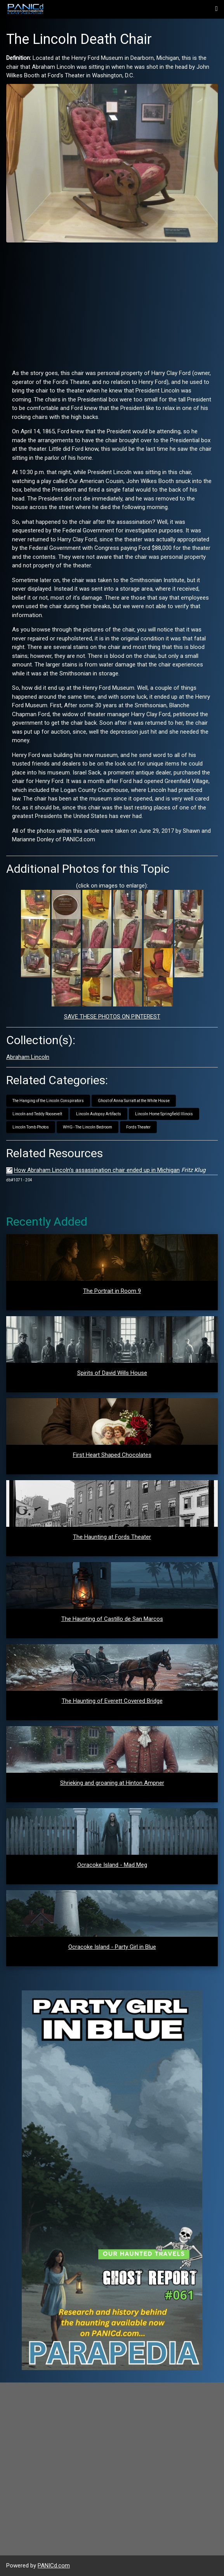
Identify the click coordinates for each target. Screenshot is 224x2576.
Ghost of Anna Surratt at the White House (134, 1101)
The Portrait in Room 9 (112, 1290)
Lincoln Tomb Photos (30, 1127)
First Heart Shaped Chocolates (112, 1454)
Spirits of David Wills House (112, 1372)
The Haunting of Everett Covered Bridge (112, 1700)
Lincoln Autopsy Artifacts (98, 1114)
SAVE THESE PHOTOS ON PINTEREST (112, 1016)
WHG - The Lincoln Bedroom (87, 1127)
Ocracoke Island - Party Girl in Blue (112, 1946)
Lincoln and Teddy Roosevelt (37, 1114)
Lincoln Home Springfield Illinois (164, 1114)
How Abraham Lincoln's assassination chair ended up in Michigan (97, 1170)
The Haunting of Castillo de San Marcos (112, 1618)
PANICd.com (54, 2565)
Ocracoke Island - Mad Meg (112, 1864)
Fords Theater (138, 1127)
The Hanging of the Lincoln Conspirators (48, 1101)
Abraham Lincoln (27, 1056)
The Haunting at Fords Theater (112, 1536)
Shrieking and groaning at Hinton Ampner (112, 1782)
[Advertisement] (112, 302)
